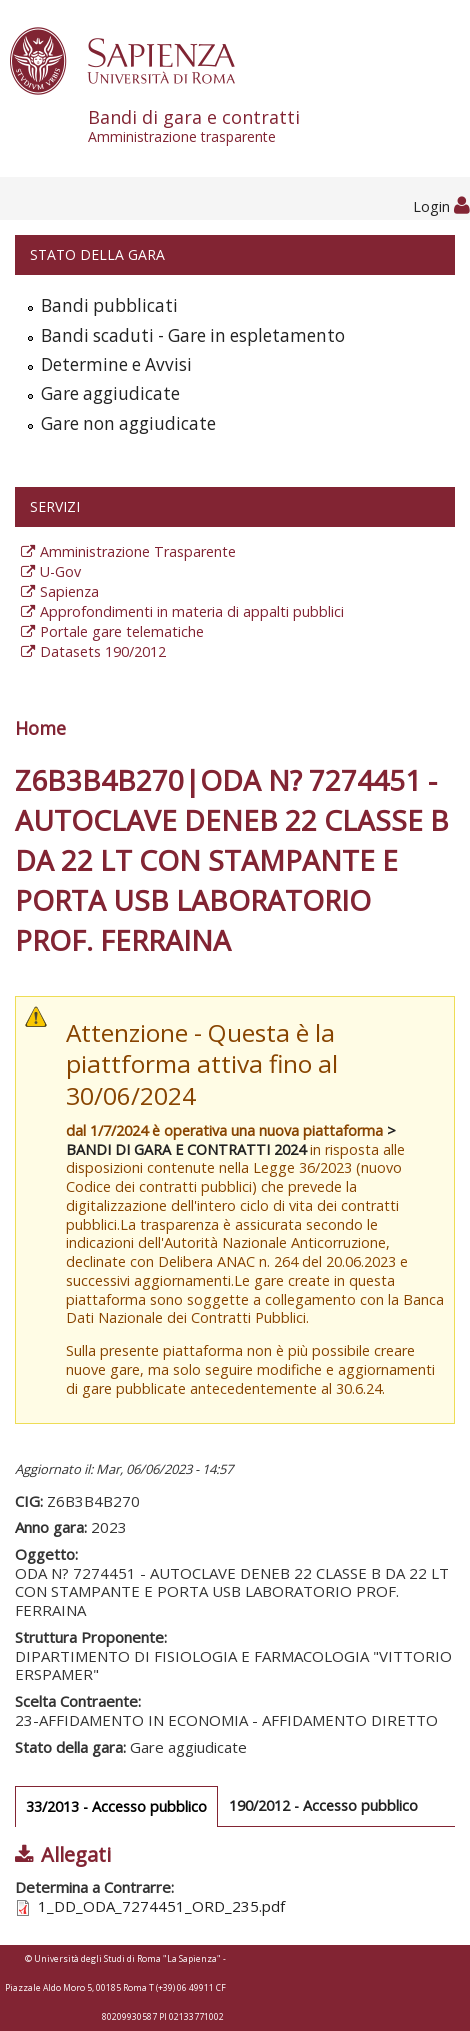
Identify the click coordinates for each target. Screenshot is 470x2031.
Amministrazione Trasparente (138, 551)
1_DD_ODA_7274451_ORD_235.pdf (161, 1906)
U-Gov (60, 571)
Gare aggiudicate (110, 393)
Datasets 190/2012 (103, 651)
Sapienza (69, 591)
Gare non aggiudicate (128, 423)
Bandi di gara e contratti (279, 126)
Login (441, 206)
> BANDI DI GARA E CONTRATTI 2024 (231, 1140)
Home (40, 728)
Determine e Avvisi (116, 364)
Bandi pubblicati (109, 305)
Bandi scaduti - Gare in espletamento (193, 335)
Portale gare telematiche (122, 631)
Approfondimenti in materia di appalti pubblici (192, 611)
